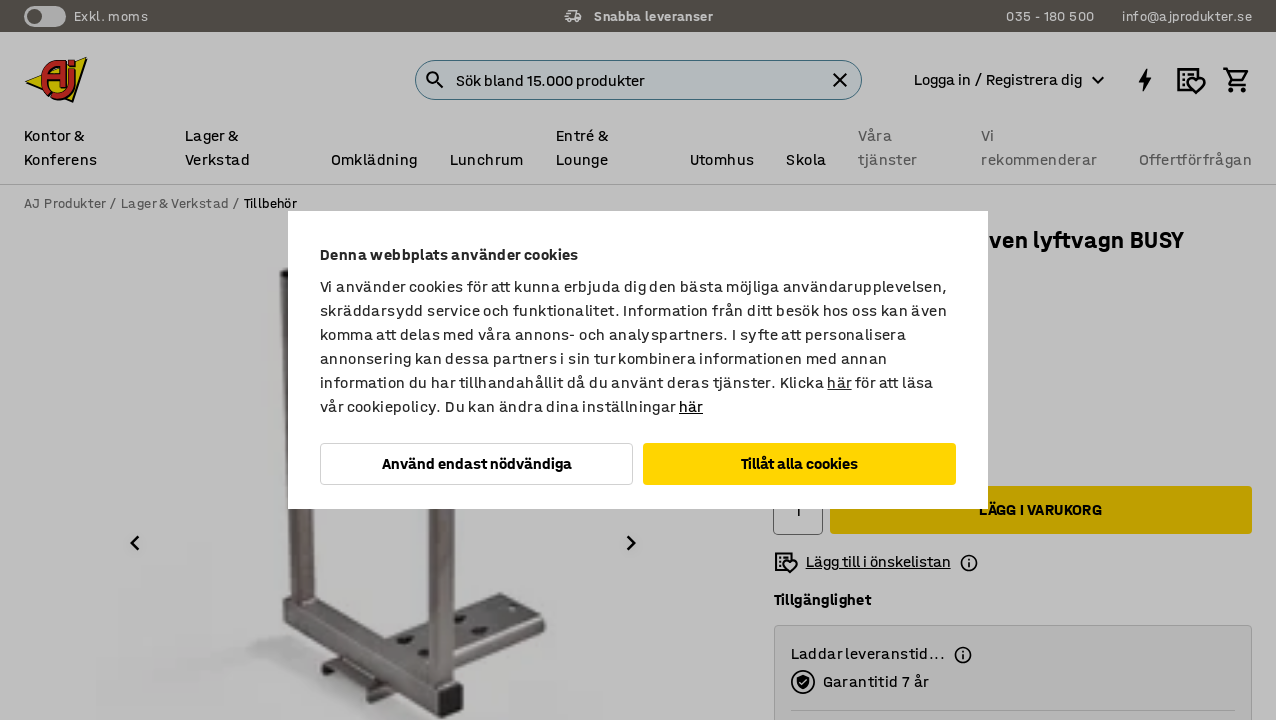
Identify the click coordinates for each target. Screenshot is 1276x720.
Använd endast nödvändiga (477, 463)
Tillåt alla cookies (799, 463)
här (839, 382)
